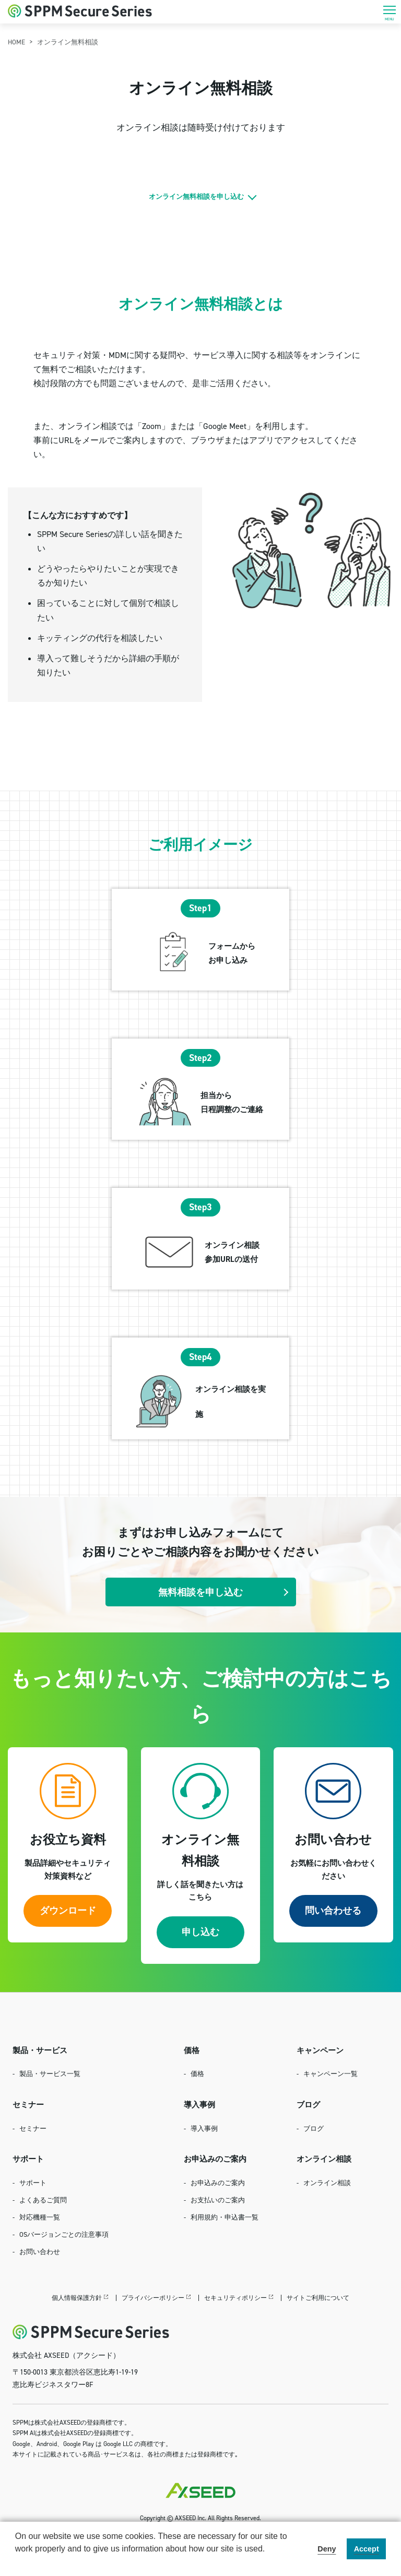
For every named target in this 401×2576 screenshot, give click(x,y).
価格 (197, 2073)
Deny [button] (326, 2549)
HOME (16, 42)
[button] (16, 2562)
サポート (32, 2182)
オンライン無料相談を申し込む (196, 196)
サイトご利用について (318, 2297)
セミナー (32, 2128)
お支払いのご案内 (218, 2200)
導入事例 (204, 2128)
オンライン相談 (327, 2182)
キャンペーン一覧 (330, 2073)
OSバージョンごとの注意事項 (64, 2234)
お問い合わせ (39, 2251)
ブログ (313, 2128)
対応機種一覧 (39, 2217)
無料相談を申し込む (200, 1592)
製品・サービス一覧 (49, 2073)
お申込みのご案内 (218, 2182)
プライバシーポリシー (153, 2297)
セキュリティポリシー (235, 2297)
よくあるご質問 (43, 2200)
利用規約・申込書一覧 (224, 2217)
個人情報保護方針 (77, 2297)
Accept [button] (366, 2549)
